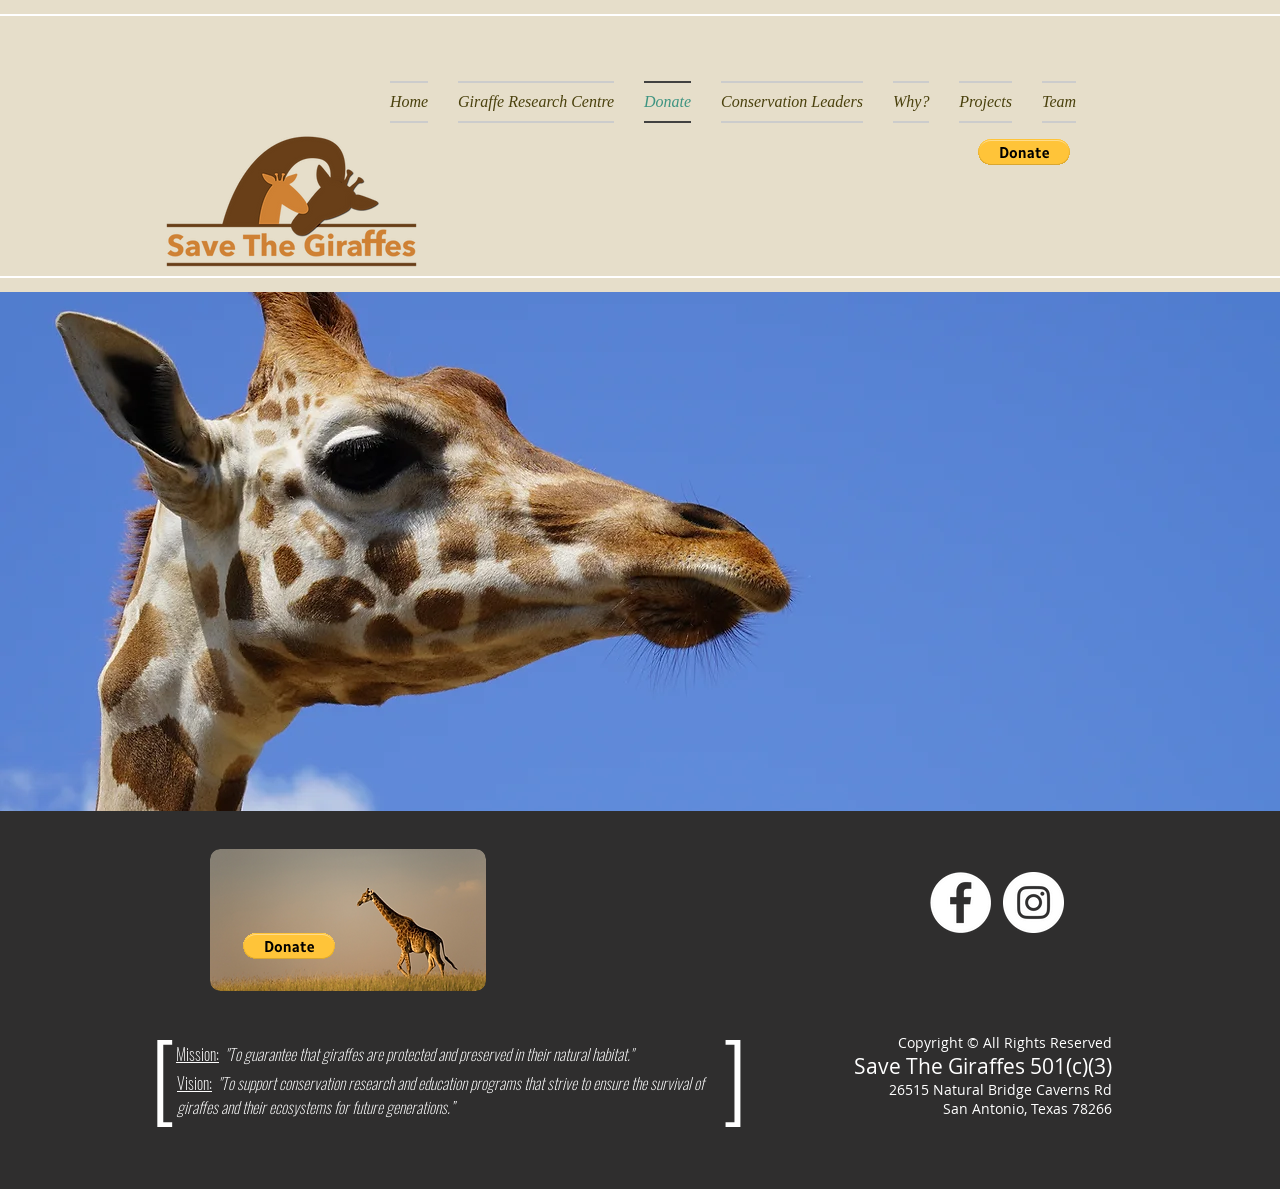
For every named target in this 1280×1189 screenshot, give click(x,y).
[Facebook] (960, 902)
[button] (1024, 152)
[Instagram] (1033, 902)
